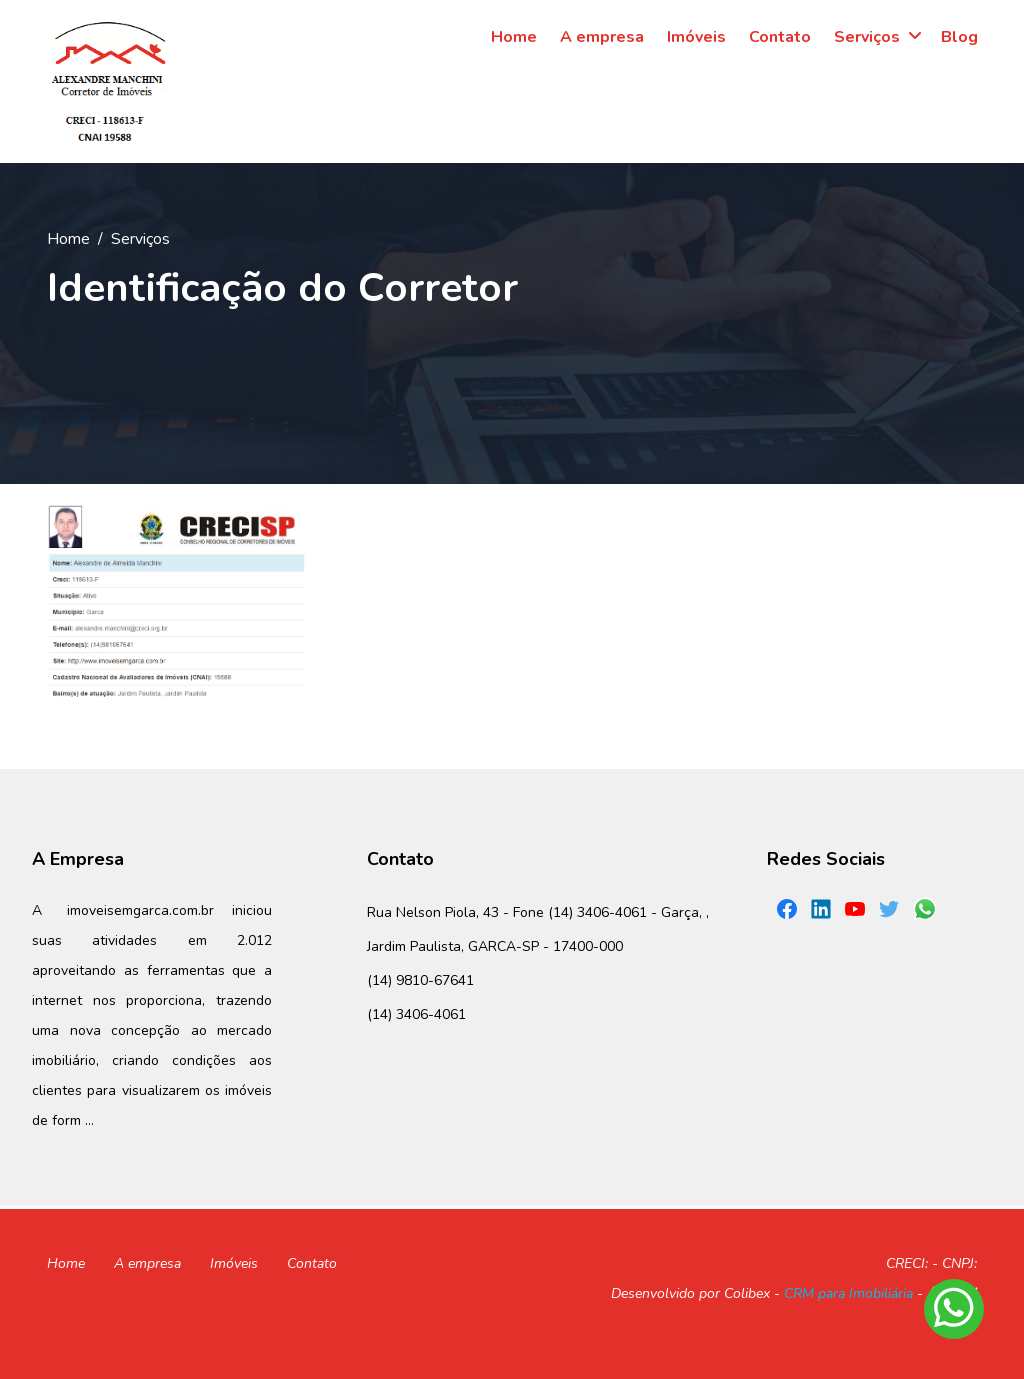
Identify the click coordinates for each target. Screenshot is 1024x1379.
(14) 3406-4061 (416, 1014)
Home (68, 239)
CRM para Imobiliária (848, 1293)
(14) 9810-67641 (420, 980)
